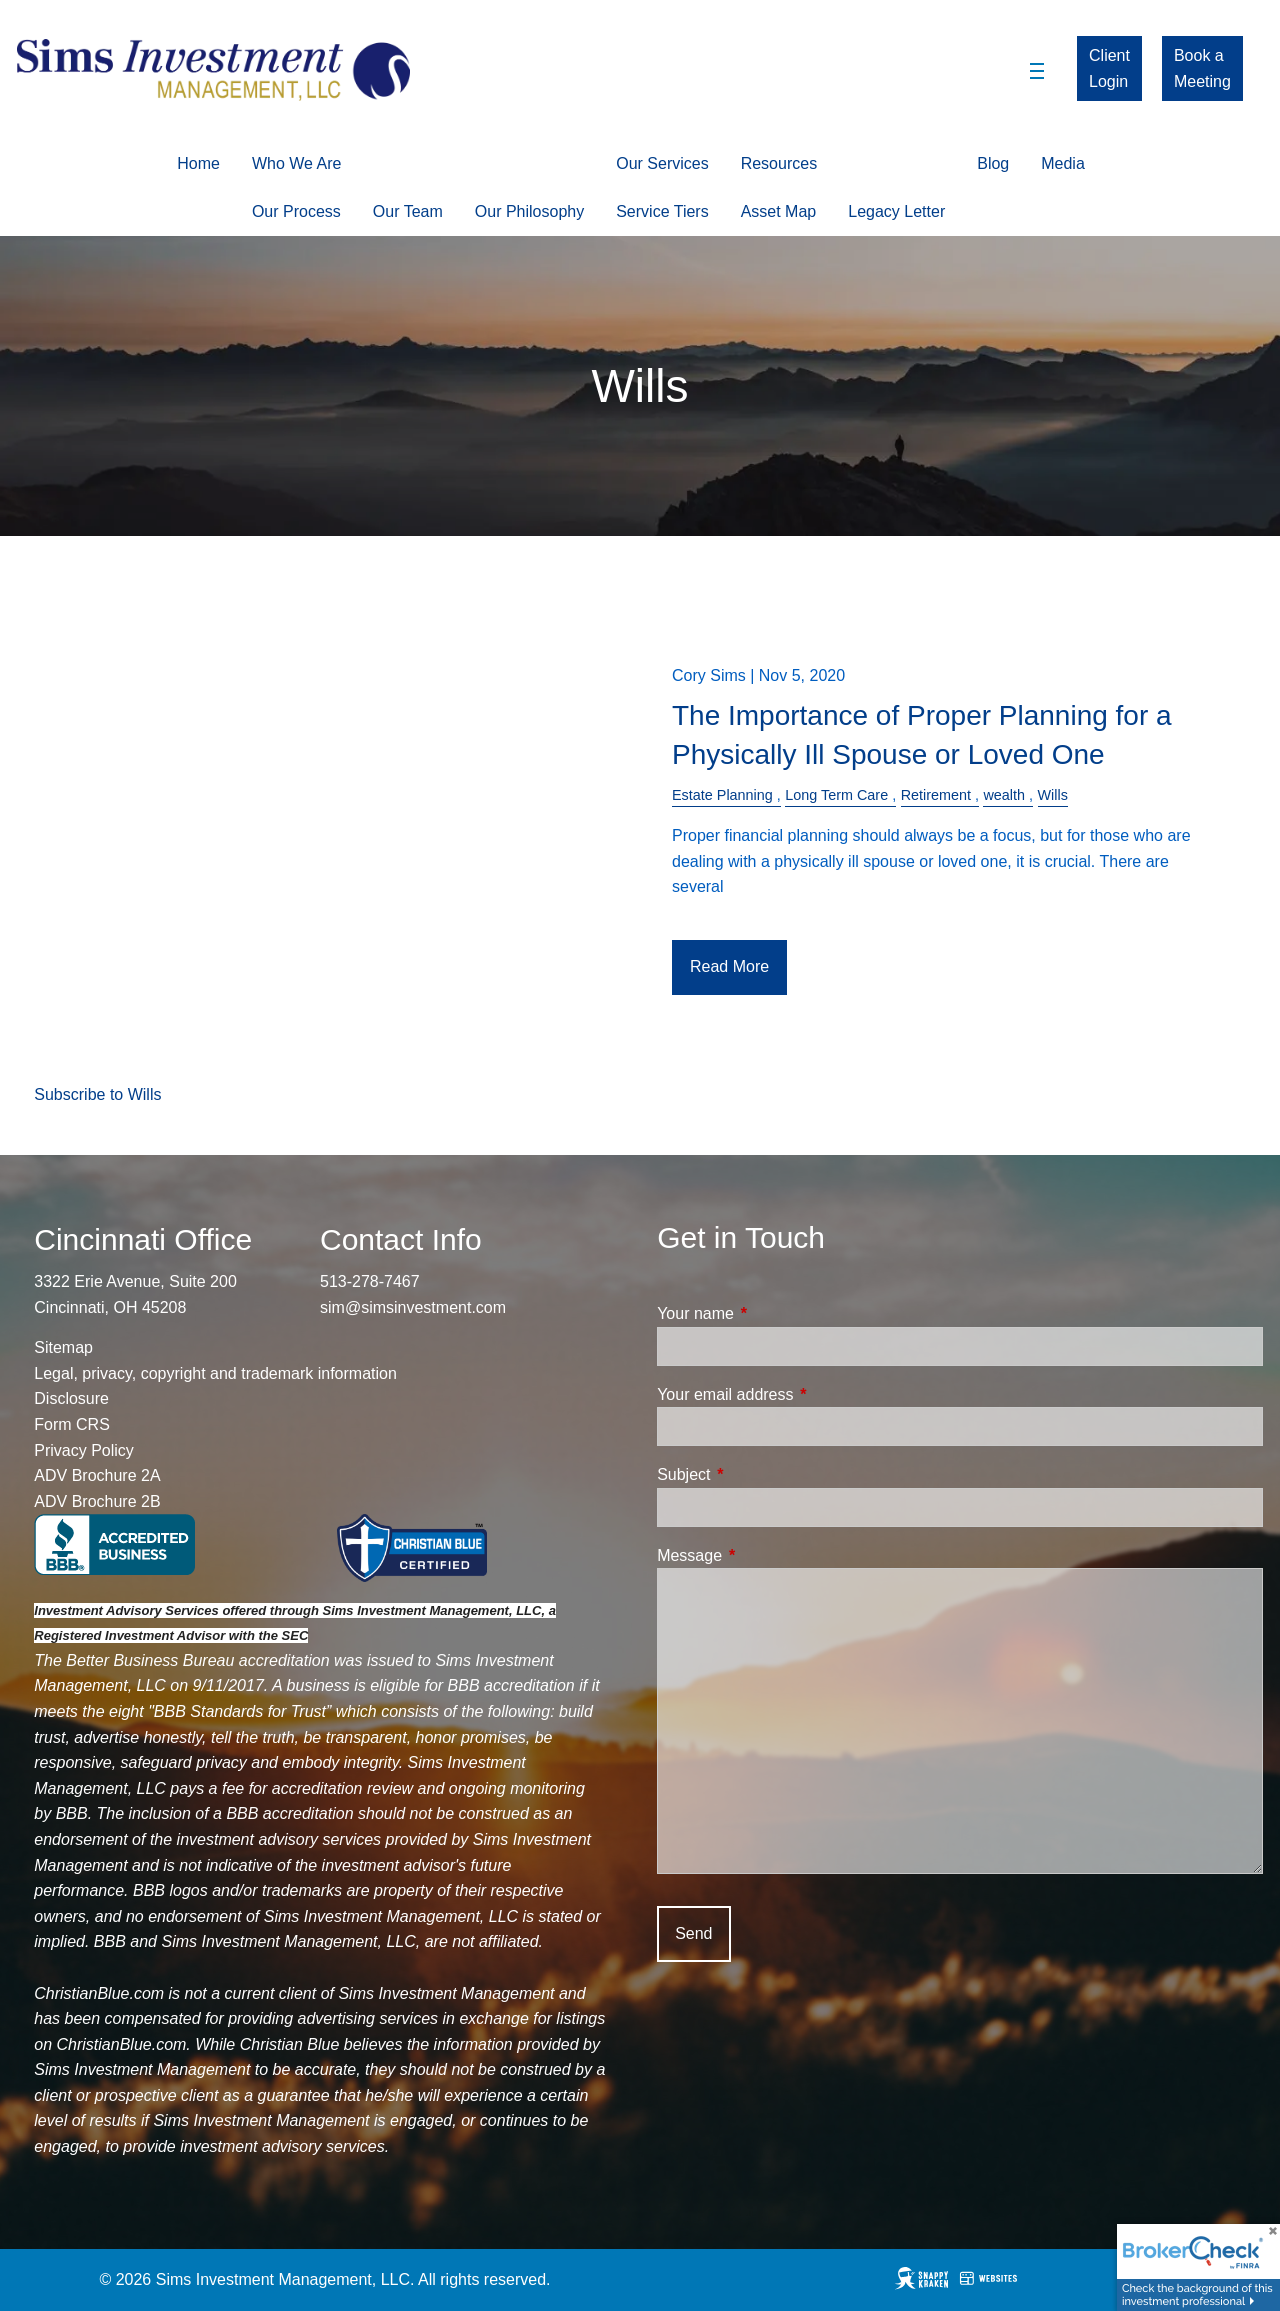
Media (1063, 163)
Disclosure (71, 1398)
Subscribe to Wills (97, 1094)
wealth (1004, 795)
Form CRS (72, 1424)
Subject (759, 1474)
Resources (779, 163)
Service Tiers (662, 211)
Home (198, 163)
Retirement (936, 795)
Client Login (1109, 68)
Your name (771, 1313)
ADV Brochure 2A (97, 1475)
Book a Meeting (1202, 68)
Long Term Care (836, 795)
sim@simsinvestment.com (413, 1307)
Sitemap (63, 1347)
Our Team (408, 211)
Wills (1053, 795)
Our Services (662, 163)
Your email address (801, 1394)
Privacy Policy (84, 1450)
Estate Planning (722, 795)
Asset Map (779, 211)
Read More (729, 966)
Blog (993, 163)
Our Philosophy (529, 211)
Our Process (296, 211)
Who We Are (297, 163)
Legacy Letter (896, 211)
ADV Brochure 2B (97, 1501)
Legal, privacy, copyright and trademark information (215, 1373)
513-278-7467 (370, 1281)
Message (765, 1555)
